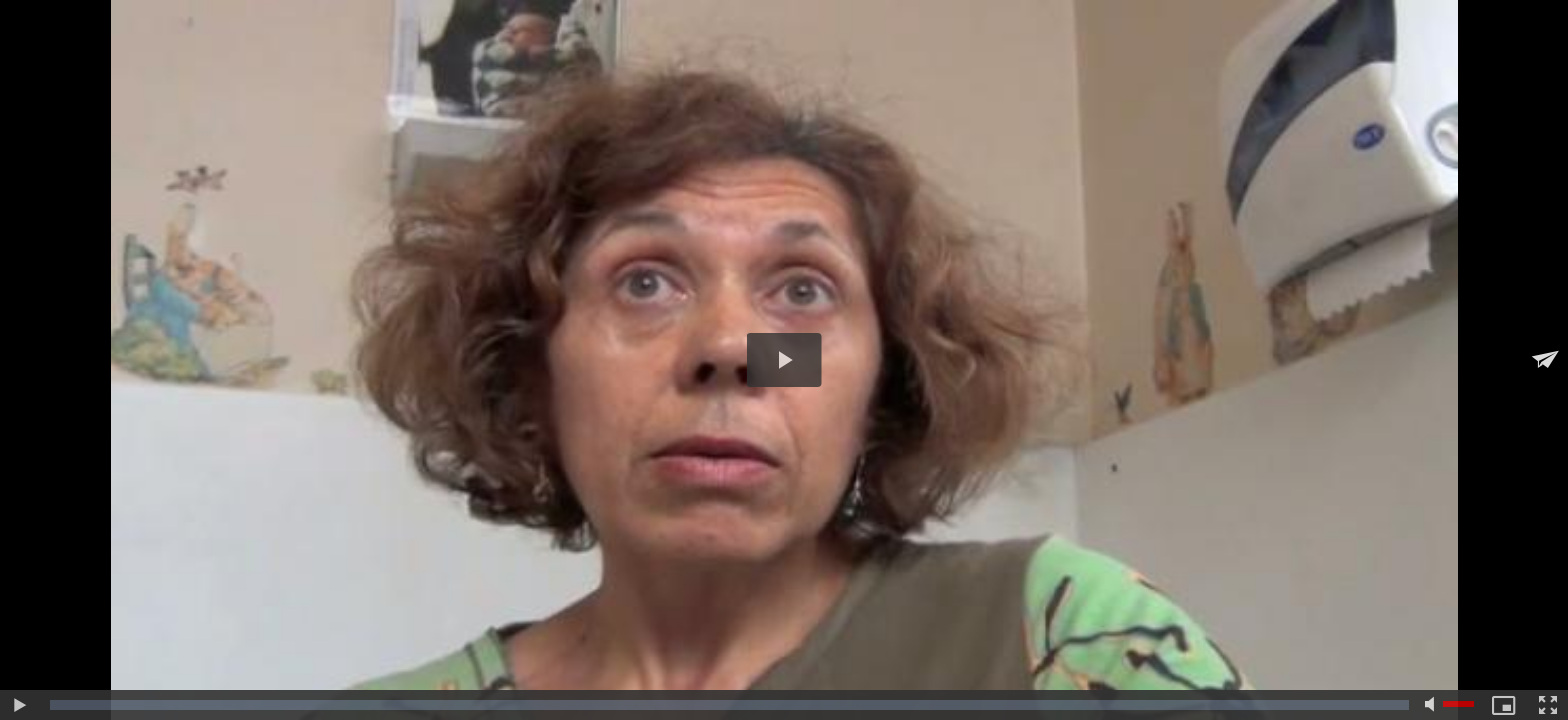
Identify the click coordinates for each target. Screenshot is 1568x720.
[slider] (729, 705)
